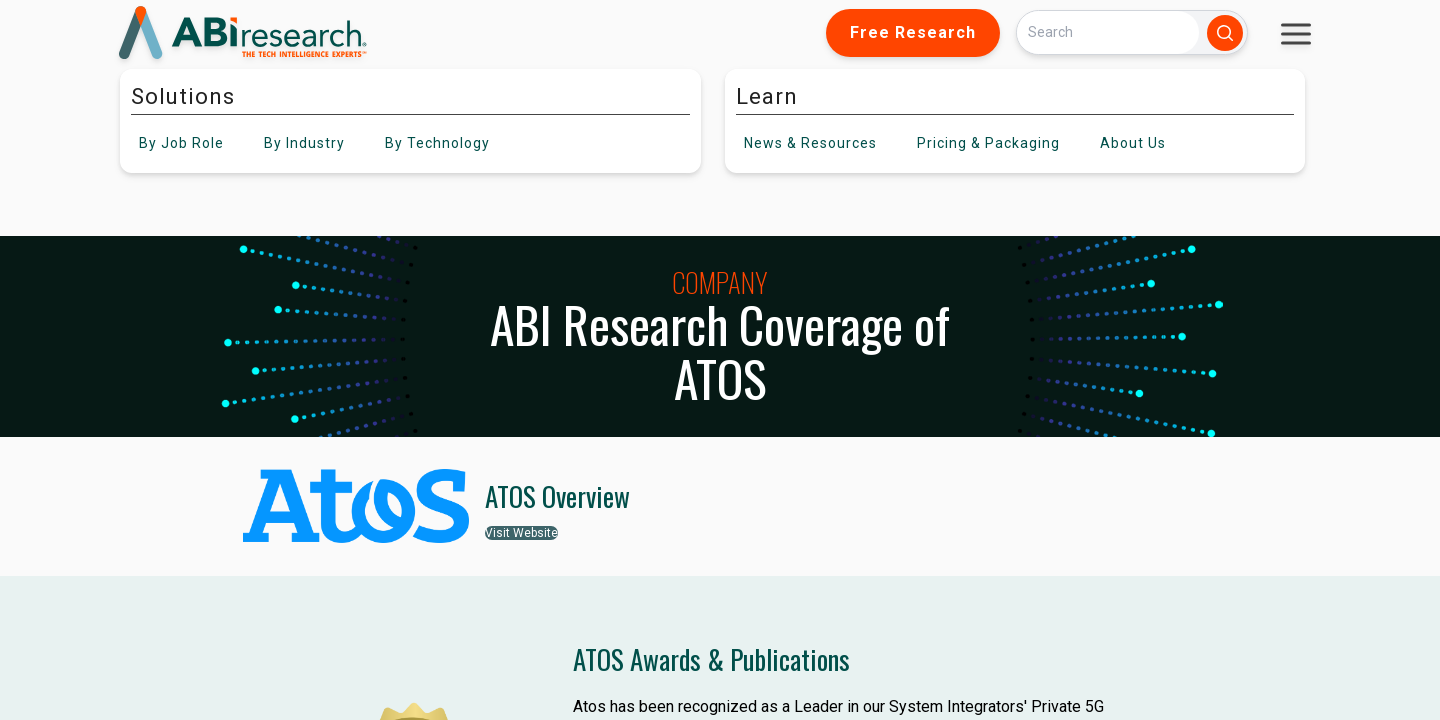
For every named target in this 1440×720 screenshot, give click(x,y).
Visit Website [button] (521, 533)
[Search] (1108, 32)
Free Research (913, 32)
